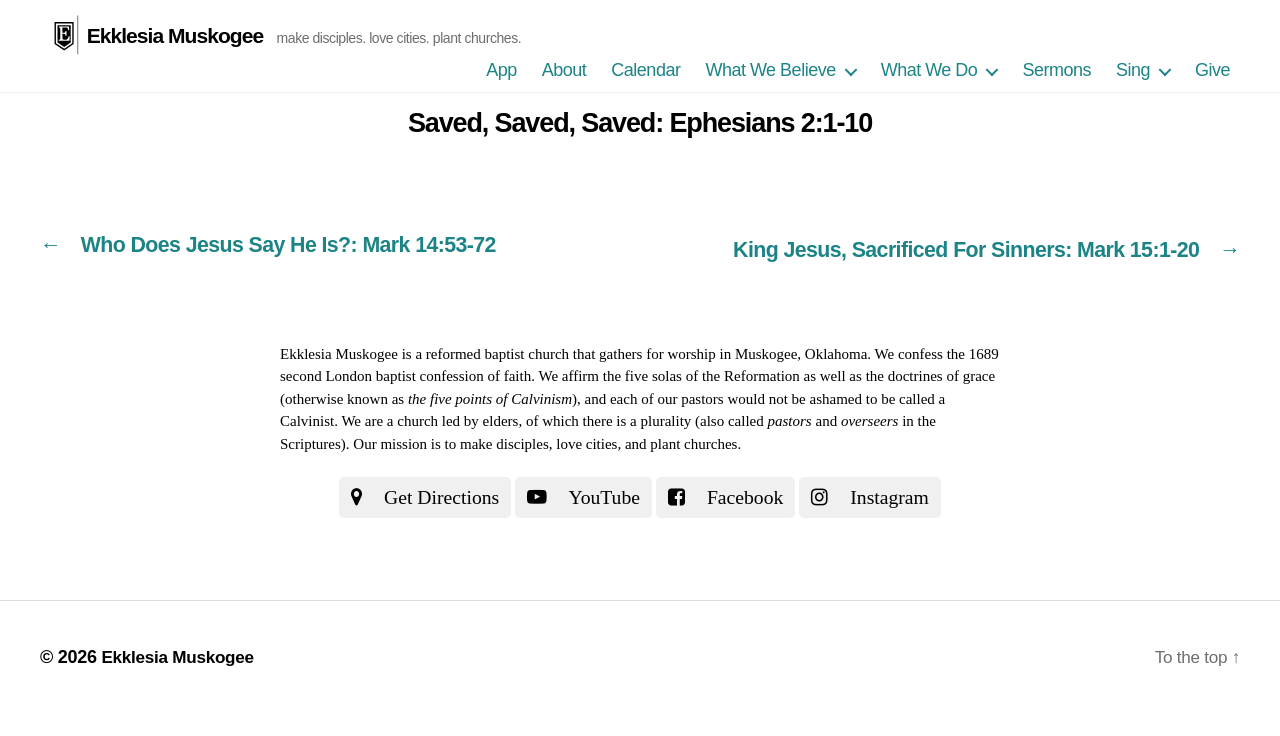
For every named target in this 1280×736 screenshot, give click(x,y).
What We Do (929, 70)
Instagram (881, 495)
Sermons (1056, 70)
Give (1212, 70)
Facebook (730, 495)
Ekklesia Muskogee (175, 34)
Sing (1133, 70)
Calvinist (307, 419)
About (564, 70)
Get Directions (415, 495)
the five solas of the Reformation (701, 374)
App (501, 70)
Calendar (645, 70)
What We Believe (770, 70)
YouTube (581, 495)
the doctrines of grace (931, 374)
